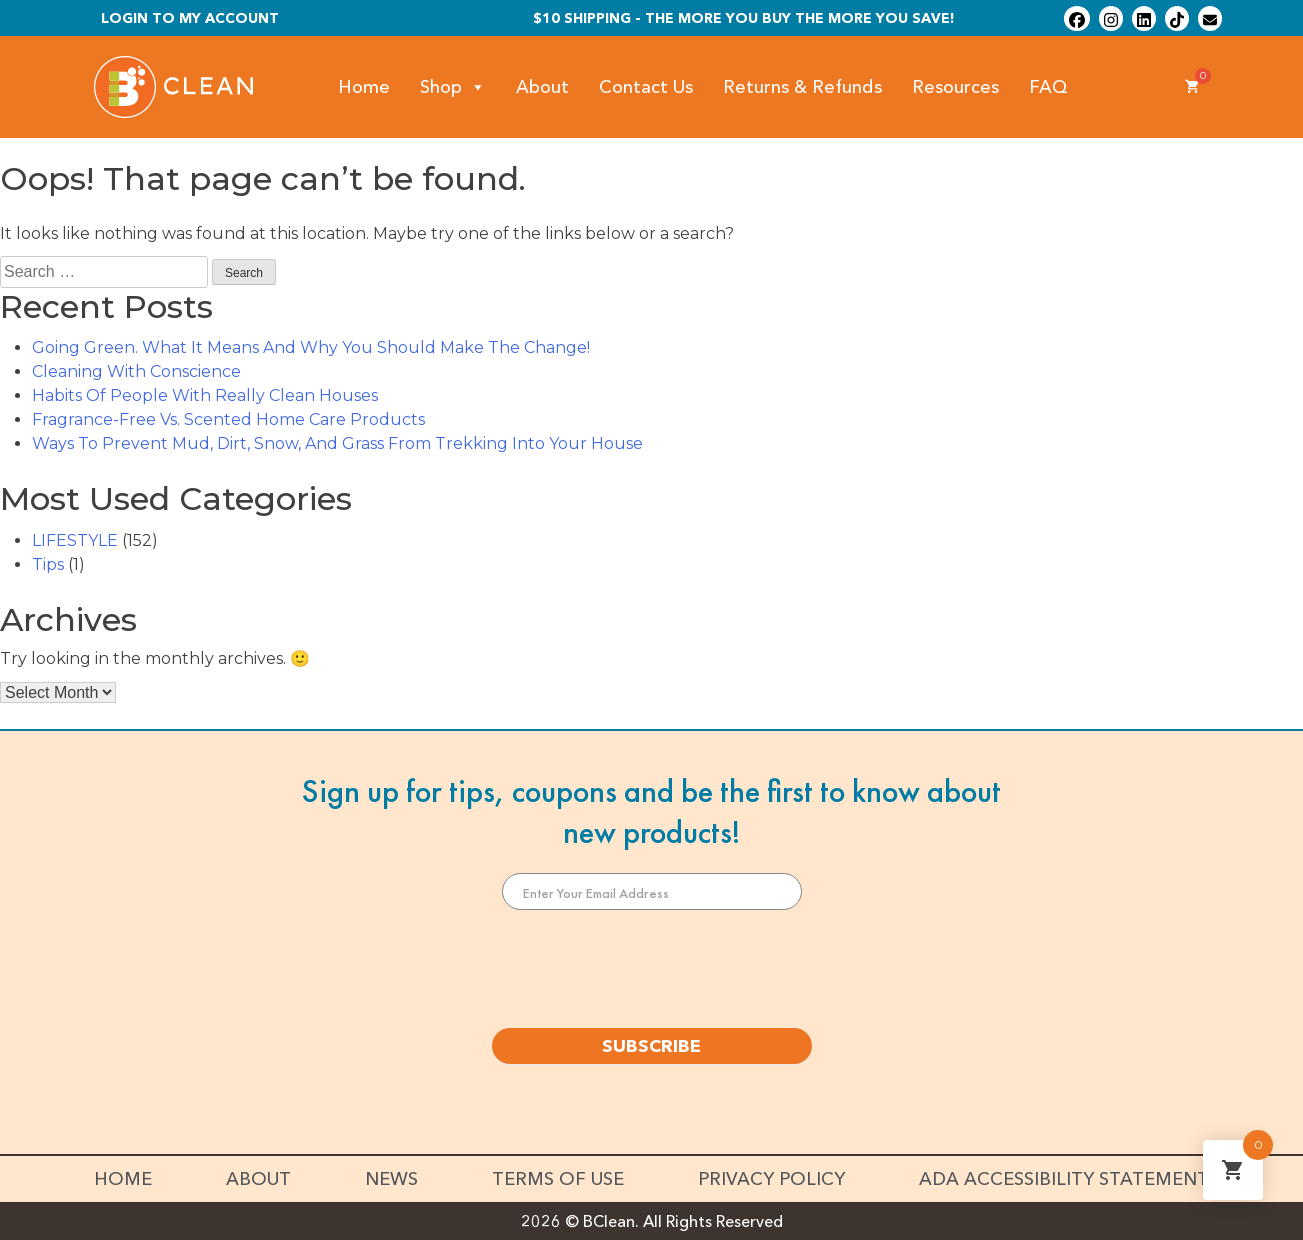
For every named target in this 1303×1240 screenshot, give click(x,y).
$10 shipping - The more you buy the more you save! (744, 18)
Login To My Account (190, 18)
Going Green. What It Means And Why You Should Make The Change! (311, 347)
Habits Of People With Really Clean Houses (205, 395)
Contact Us (646, 87)
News (391, 1179)
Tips (48, 564)
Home (364, 87)
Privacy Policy (771, 1179)
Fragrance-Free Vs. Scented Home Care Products (228, 419)
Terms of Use (558, 1179)
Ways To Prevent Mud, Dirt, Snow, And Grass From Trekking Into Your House (337, 443)
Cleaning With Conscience (136, 371)
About (542, 87)
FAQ (1048, 87)
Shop (453, 87)
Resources (955, 87)
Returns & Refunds (802, 87)
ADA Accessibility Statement (1064, 1179)
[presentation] (652, 969)
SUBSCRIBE (651, 1046)
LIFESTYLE (75, 540)
